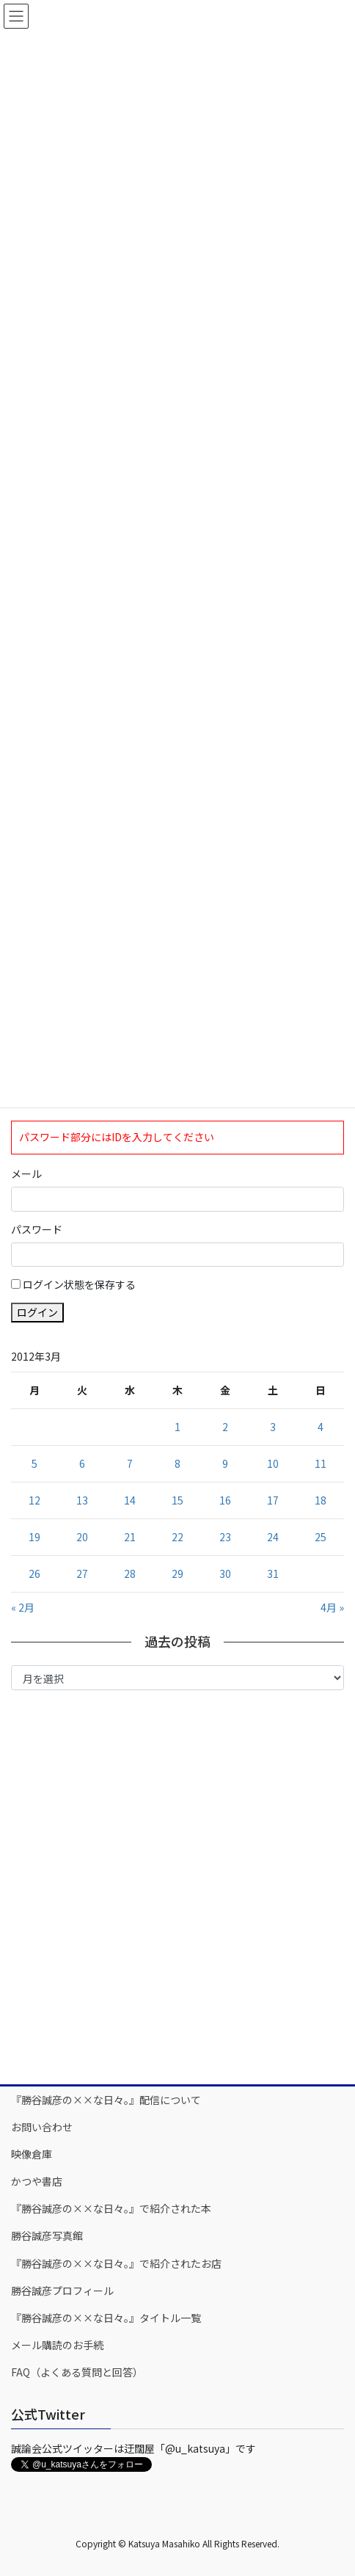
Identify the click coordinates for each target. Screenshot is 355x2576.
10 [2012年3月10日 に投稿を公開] (273, 1463)
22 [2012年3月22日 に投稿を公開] (177, 1536)
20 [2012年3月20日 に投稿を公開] (82, 1536)
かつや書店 (36, 2181)
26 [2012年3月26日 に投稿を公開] (34, 1573)
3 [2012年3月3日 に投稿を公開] (273, 1426)
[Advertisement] (177, 1886)
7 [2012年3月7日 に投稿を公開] (130, 1463)
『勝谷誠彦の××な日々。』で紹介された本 (111, 2208)
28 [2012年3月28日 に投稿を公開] (130, 1573)
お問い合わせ (42, 2127)
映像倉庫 (31, 2154)
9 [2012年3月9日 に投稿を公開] (225, 1463)
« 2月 (22, 1607)
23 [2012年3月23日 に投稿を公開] (225, 1536)
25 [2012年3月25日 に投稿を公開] (320, 1536)
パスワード (36, 1229)
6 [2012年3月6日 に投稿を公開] (82, 1463)
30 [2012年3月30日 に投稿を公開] (225, 1573)
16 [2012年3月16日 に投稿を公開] (225, 1500)
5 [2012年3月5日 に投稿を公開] (34, 1463)
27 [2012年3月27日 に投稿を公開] (82, 1573)
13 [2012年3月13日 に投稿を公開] (82, 1500)
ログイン (37, 1312)
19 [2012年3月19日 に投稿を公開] (34, 1536)
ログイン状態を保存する (79, 1284)
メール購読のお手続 (57, 2344)
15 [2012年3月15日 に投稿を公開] (177, 1500)
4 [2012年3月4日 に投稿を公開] (320, 1426)
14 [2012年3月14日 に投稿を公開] (130, 1500)
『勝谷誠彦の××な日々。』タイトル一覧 (106, 2317)
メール (26, 1173)
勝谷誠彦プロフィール (62, 2290)
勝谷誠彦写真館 (47, 2235)
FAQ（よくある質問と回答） (77, 2372)
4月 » (332, 1607)
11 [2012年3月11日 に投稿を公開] (320, 1463)
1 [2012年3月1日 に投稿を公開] (177, 1426)
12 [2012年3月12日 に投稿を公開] (34, 1500)
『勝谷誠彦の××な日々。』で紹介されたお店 (116, 2263)
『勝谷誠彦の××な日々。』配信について (106, 2099)
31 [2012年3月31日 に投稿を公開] (273, 1573)
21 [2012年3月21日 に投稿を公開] (130, 1536)
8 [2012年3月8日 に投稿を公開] (177, 1463)
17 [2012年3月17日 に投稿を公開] (273, 1500)
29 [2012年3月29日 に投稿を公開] (177, 1573)
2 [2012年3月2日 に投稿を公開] (225, 1426)
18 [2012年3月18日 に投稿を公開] (320, 1500)
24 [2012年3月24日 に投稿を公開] (273, 1536)
